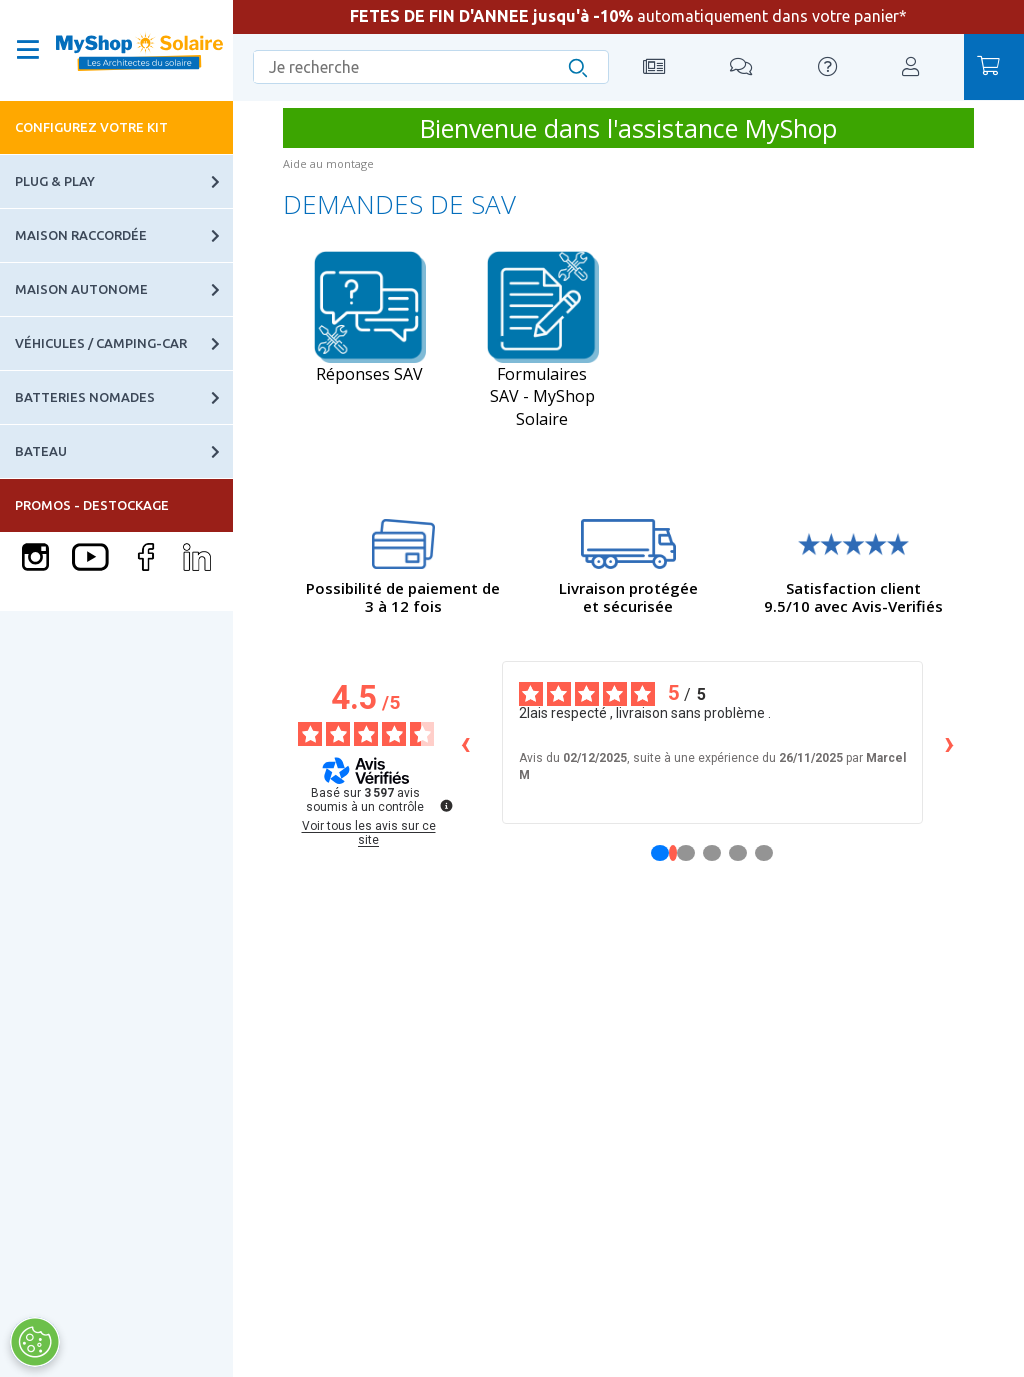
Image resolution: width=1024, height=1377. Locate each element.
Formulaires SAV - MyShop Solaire (542, 340)
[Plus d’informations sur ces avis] (445, 804)
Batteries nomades (124, 397)
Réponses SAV (369, 317)
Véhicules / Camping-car (124, 343)
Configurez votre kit (91, 127)
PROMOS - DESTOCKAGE (92, 505)
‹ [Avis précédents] (465, 742)
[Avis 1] (673, 853)
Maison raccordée (124, 235)
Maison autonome (124, 289)
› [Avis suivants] (949, 742)
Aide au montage (328, 163)
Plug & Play (124, 181)
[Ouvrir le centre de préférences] (34, 1342)
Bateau (124, 451)
